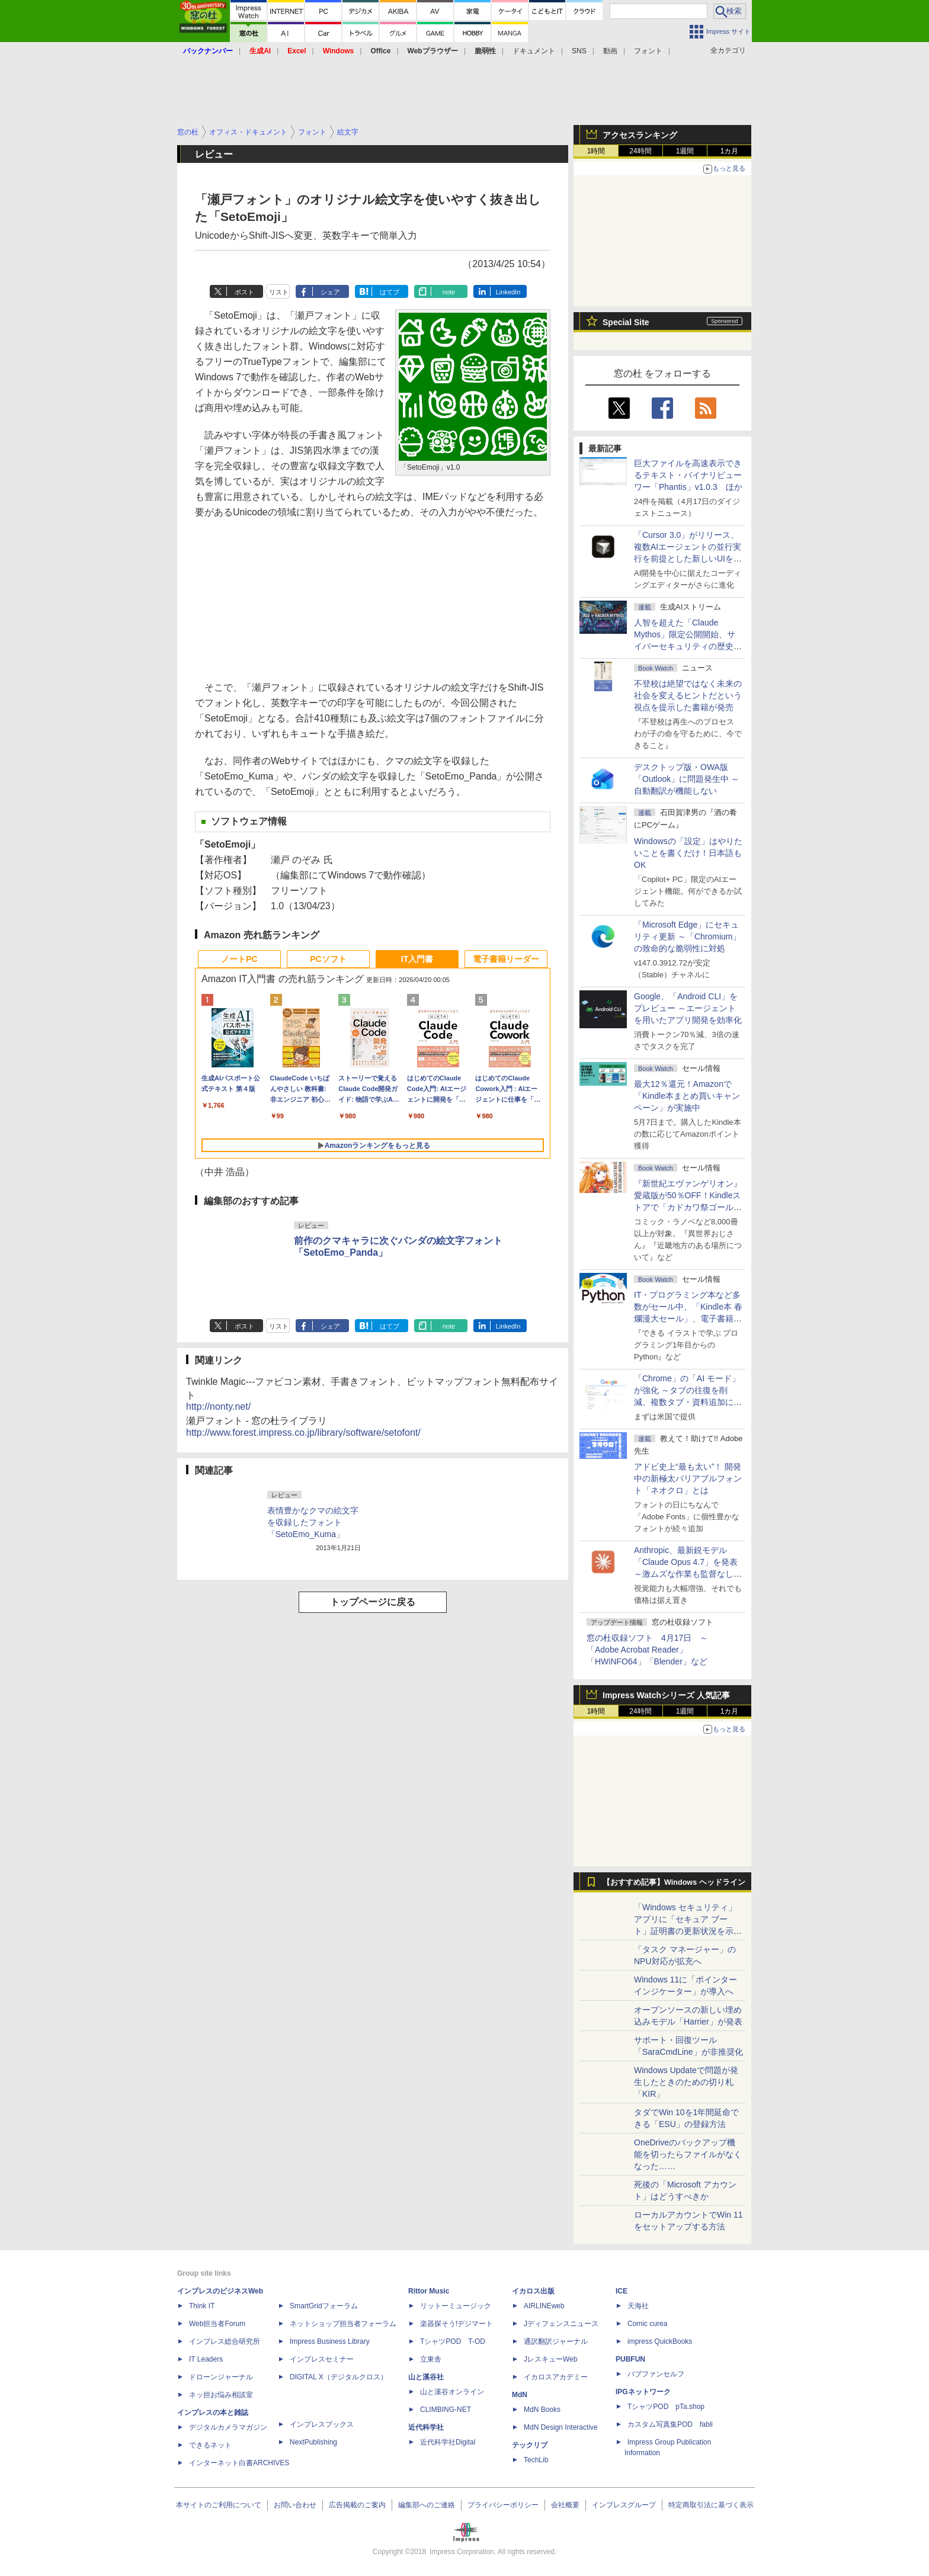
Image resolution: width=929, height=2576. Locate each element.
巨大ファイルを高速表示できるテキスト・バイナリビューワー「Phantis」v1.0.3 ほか (688, 475)
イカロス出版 (533, 2291)
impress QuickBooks (659, 2341)
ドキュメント (533, 51)
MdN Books (542, 2409)
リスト (279, 292)
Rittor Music (428, 2291)
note (449, 292)
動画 (610, 51)
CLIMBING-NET (445, 2409)
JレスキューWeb (550, 2359)
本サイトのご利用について (218, 2505)
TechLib (536, 2460)
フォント (648, 51)
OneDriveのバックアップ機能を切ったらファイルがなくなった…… (688, 2154)
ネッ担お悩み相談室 (221, 2395)
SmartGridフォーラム (324, 2306)
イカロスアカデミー (556, 2377)
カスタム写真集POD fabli (670, 2424)
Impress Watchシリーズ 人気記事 (666, 1695)
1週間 (685, 151)
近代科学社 (426, 2427)
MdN (519, 2395)
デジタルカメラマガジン (228, 2427)
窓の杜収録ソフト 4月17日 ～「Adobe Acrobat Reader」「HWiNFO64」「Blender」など (647, 1649)
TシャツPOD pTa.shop (665, 2406)
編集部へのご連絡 (426, 2505)
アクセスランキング (640, 135)
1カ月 (729, 151)
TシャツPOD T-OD (452, 2341)
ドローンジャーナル (221, 2377)
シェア (330, 292)
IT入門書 (417, 959)
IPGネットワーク (643, 2392)
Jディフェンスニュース (561, 2324)
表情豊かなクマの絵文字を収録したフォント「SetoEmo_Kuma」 (312, 1522)
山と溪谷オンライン (452, 2392)
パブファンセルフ (655, 2374)
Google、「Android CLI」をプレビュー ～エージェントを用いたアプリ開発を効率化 (688, 1008)
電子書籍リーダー (506, 959)
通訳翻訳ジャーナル (556, 2341)
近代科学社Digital (447, 2442)
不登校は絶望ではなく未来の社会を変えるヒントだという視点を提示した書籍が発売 (688, 695)
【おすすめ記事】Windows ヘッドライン (674, 1882)
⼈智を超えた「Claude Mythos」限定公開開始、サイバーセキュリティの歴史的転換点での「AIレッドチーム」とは (688, 646)
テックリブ (529, 2445)
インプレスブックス (322, 2424)
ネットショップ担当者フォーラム (343, 2324)
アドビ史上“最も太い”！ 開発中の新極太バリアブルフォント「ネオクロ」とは (688, 1478)
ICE (621, 2291)
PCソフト (328, 959)
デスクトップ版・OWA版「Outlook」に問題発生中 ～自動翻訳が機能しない (686, 778)
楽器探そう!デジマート (456, 2324)
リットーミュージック (455, 2306)
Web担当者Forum (217, 2324)
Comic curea (647, 2324)
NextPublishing (313, 2442)
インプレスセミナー (322, 2359)
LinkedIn (508, 292)
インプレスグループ (624, 2505)
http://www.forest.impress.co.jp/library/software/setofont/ (303, 1432)
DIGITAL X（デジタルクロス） (338, 2377)
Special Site (626, 322)
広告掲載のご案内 (357, 2505)
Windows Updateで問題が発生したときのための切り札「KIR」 (686, 2082)
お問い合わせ (295, 2505)
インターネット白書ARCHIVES (239, 2463)
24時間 (640, 151)
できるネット (210, 2445)
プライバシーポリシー (503, 2505)
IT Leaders (206, 2359)
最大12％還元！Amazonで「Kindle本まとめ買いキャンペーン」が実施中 (687, 1095)
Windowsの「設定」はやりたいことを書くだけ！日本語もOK (688, 853)
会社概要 (565, 2505)
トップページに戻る (372, 1602)
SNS (579, 51)
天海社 (638, 2306)
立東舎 (430, 2359)
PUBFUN (630, 2359)
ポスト (244, 292)
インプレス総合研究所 (224, 2341)
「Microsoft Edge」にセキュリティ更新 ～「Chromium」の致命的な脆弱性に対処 (687, 936)
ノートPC (239, 959)
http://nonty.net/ (218, 1406)
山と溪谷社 (426, 2377)
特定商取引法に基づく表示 (711, 2505)
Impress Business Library (330, 2341)
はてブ (389, 292)
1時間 (596, 151)
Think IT (201, 2306)
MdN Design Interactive (561, 2427)
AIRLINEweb (544, 2306)
